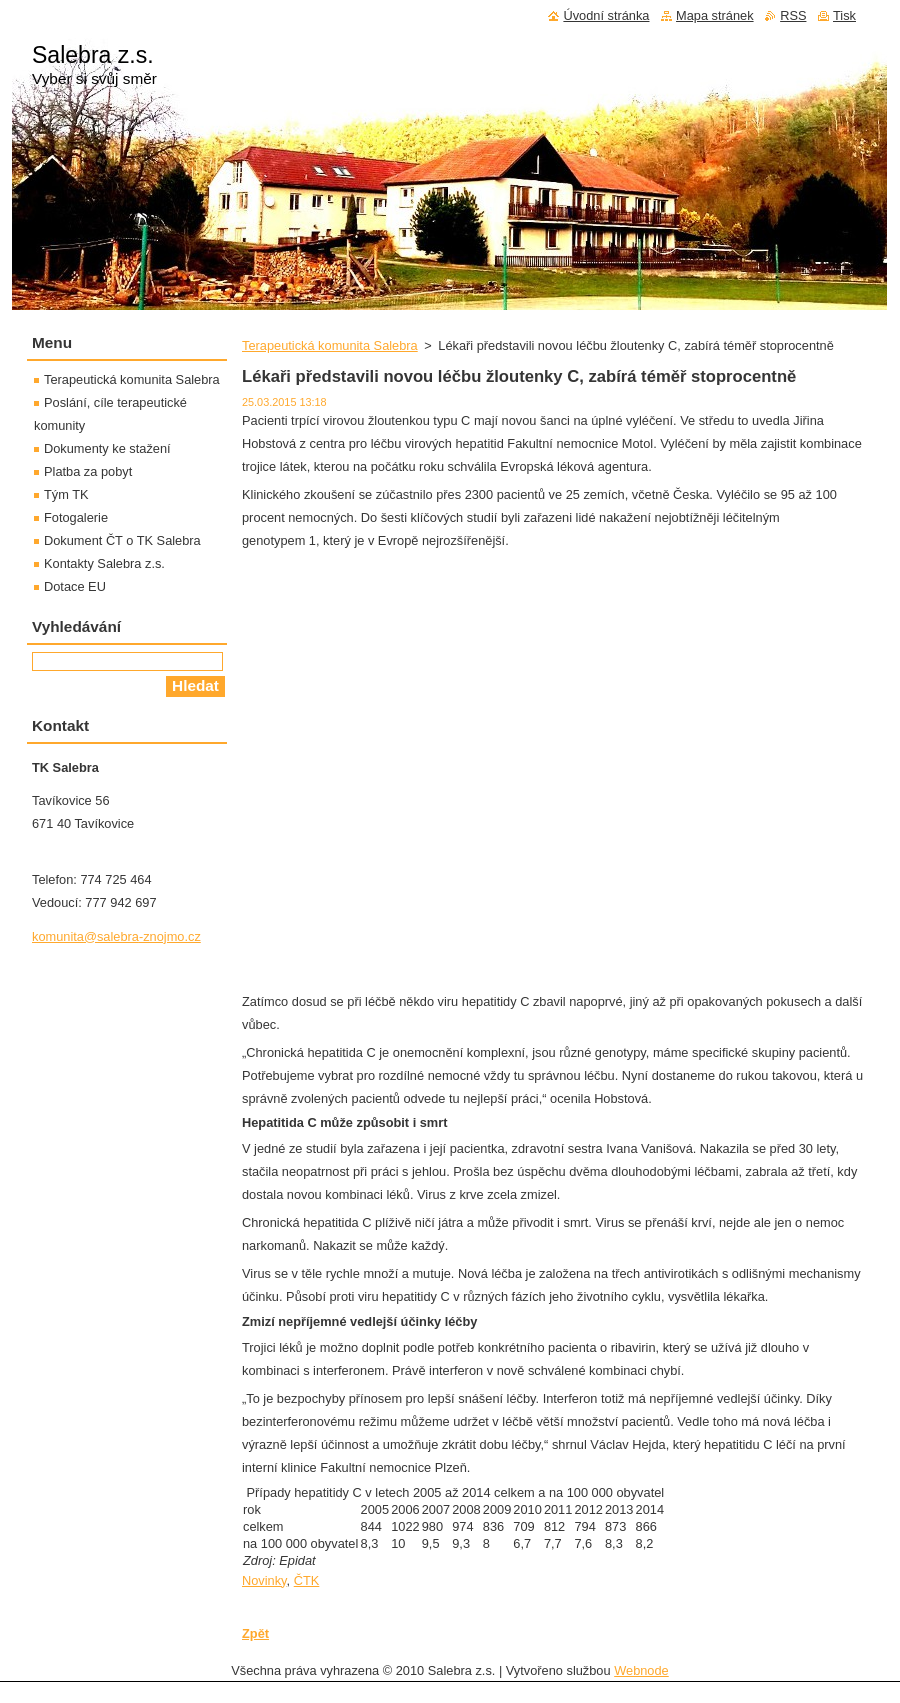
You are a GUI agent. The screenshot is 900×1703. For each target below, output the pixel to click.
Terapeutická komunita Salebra (330, 345)
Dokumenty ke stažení (107, 448)
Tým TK (66, 494)
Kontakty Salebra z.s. (104, 563)
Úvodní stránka (606, 15)
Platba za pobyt (88, 471)
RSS (793, 15)
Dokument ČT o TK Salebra (122, 540)
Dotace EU (75, 586)
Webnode (641, 1670)
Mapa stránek (715, 15)
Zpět (255, 1633)
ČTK (307, 1580)
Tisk (844, 15)
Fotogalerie (76, 517)
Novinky (264, 1580)
